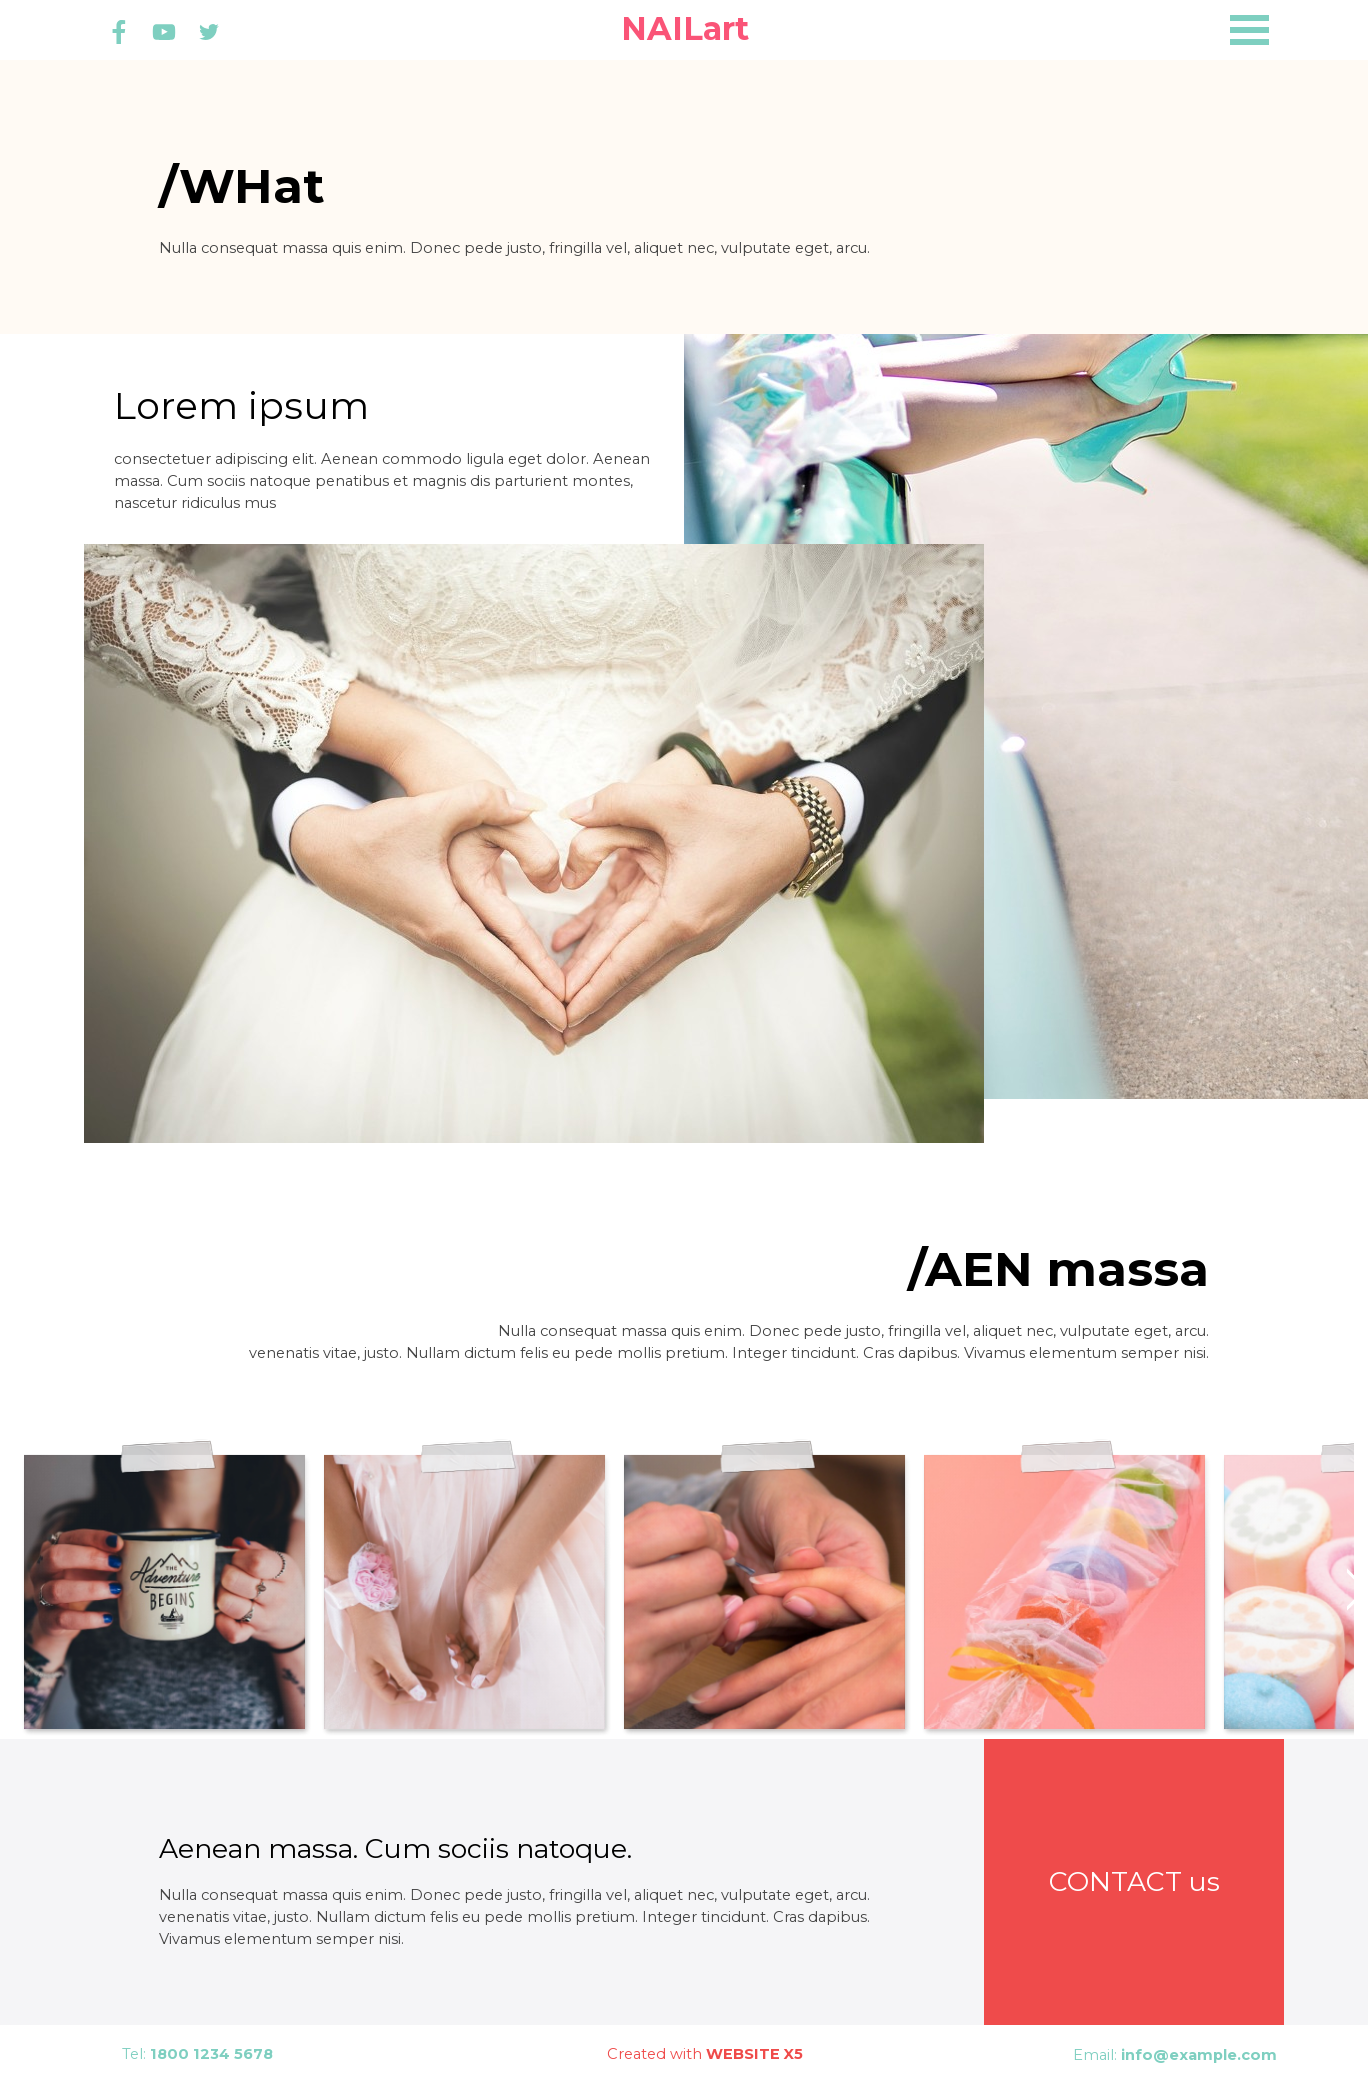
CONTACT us (1134, 1881)
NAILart (685, 28)
